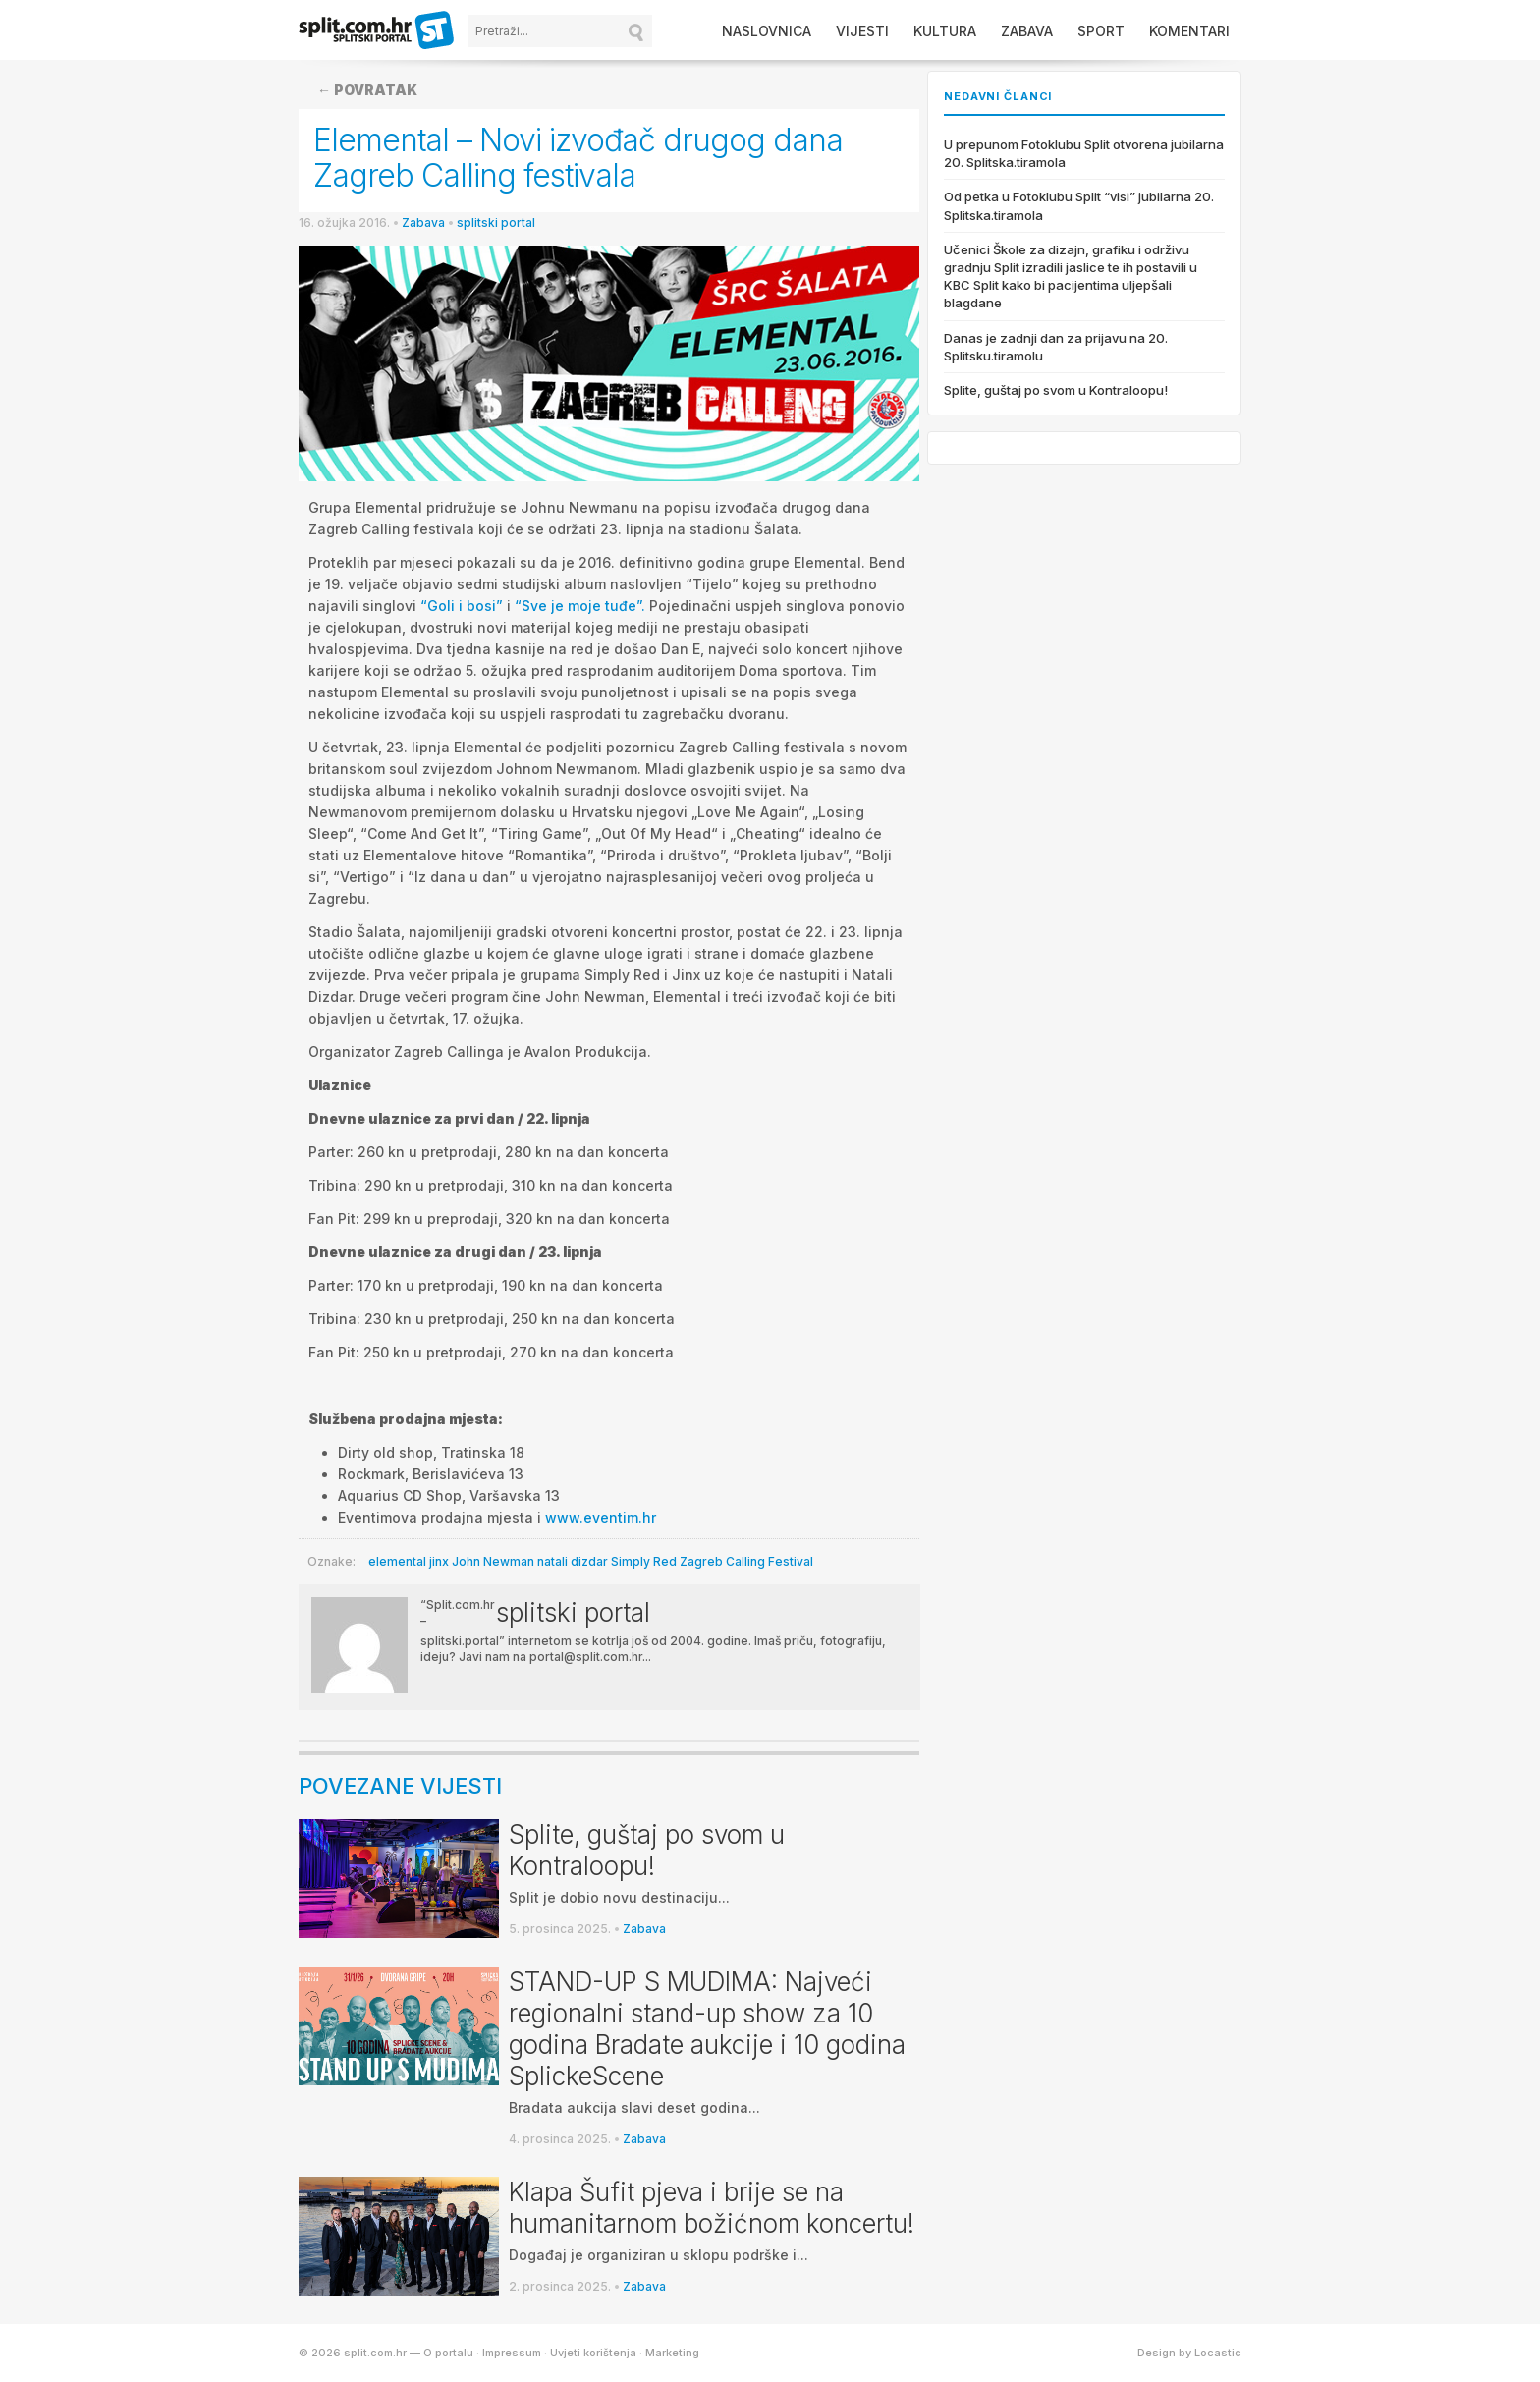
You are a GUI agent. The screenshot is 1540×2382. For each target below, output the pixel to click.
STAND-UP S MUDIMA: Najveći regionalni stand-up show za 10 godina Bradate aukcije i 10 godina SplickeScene (707, 2029)
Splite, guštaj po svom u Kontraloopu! (647, 1850)
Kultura (944, 31)
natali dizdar (572, 1561)
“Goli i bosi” (461, 605)
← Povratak (367, 90)
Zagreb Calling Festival (746, 1561)
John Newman (493, 1561)
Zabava (1027, 31)
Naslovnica (766, 31)
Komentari (1189, 31)
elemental (397, 1561)
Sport (1101, 31)
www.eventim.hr (600, 1517)
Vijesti (862, 31)
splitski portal (496, 222)
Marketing (672, 2352)
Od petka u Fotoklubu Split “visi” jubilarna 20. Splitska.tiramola (1079, 205)
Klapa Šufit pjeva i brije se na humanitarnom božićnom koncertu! (711, 2208)
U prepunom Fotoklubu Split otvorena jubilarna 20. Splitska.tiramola (1084, 153)
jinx (439, 1561)
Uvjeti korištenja (593, 2352)
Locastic (1217, 2352)
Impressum (511, 2352)
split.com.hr (377, 31)
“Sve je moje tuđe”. (580, 605)
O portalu (448, 2352)
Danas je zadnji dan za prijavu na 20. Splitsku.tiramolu (1056, 346)
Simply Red (644, 1561)
